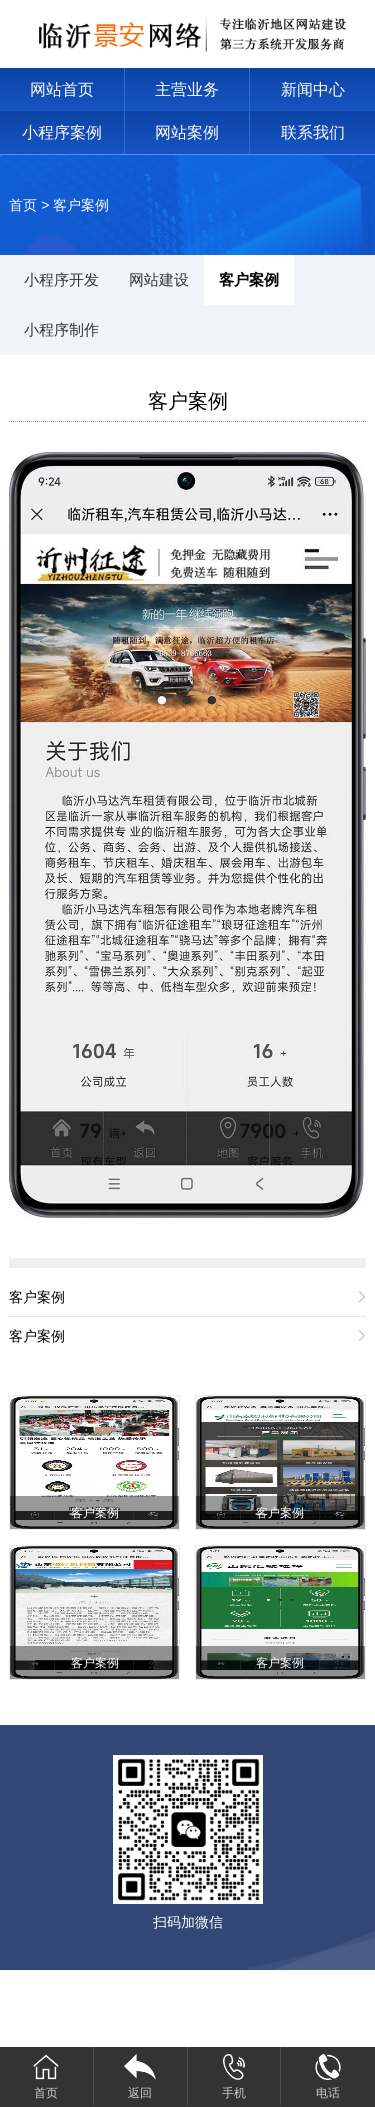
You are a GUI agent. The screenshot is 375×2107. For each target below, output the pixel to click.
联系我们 (313, 132)
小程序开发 (61, 279)
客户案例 (81, 205)
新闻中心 (313, 89)
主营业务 (187, 89)
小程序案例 (62, 132)
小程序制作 (61, 329)
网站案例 (187, 132)
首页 (23, 205)
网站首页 (62, 89)
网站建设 (159, 279)
